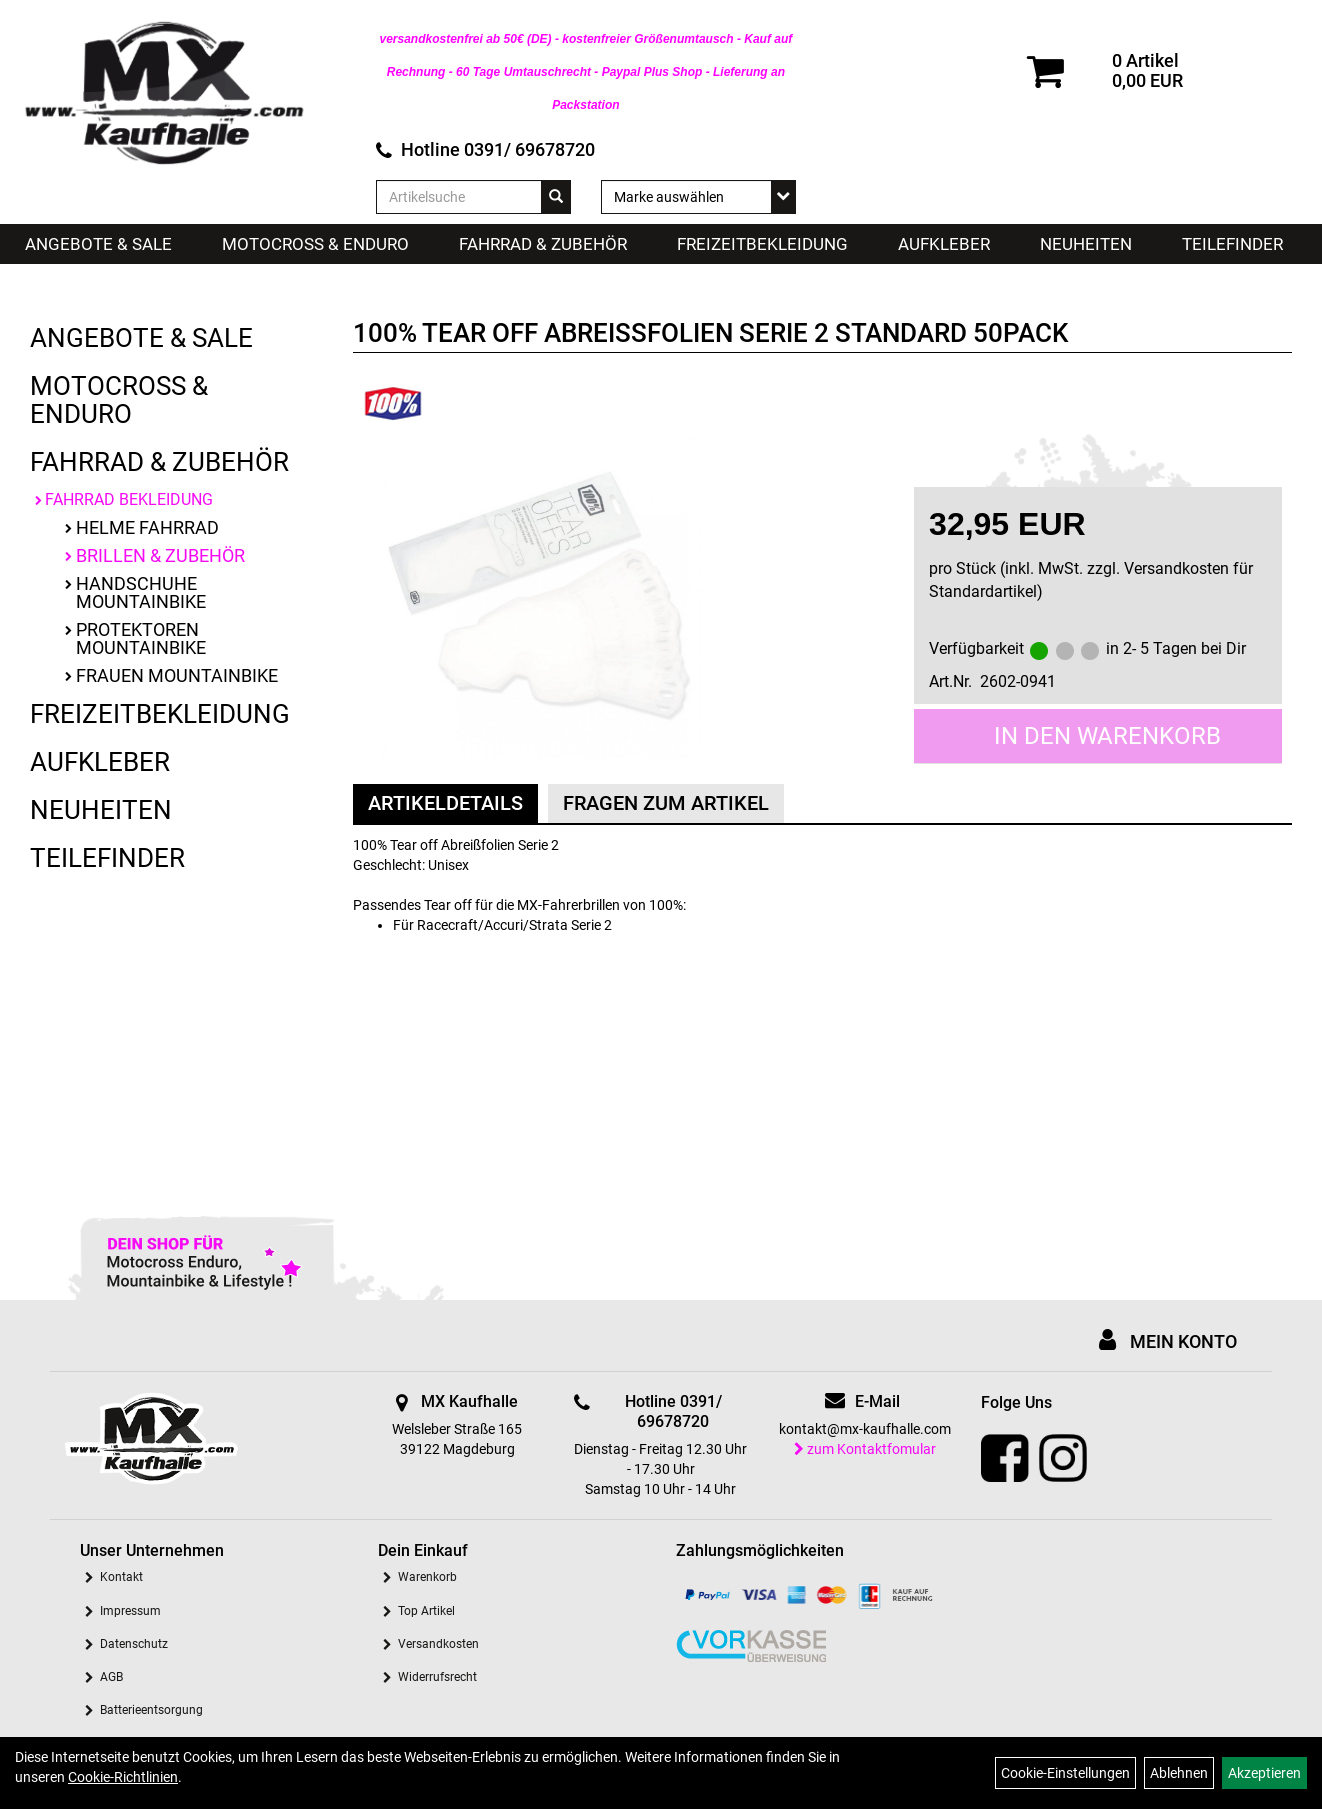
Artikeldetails (445, 803)
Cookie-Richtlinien (123, 1777)
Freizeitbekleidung (762, 244)
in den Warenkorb (1107, 736)
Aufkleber (944, 244)
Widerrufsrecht (437, 1677)
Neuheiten (1086, 244)
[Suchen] (556, 197)
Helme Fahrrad (147, 527)
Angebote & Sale (98, 244)
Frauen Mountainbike (177, 675)
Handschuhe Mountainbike (141, 592)
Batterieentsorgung (151, 1710)
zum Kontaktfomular (865, 1449)
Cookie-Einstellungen (1065, 1773)
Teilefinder (1232, 244)
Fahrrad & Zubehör (543, 244)
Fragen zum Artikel (666, 803)
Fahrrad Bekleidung (129, 499)
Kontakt (121, 1577)
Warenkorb (427, 1577)
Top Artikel (426, 1611)
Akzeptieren (1264, 1773)
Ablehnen (1179, 1773)
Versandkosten (438, 1644)
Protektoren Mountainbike (141, 638)
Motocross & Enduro (315, 244)
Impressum (130, 1611)
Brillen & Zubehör (160, 555)
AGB (111, 1677)
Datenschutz (134, 1644)
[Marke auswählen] (698, 197)
